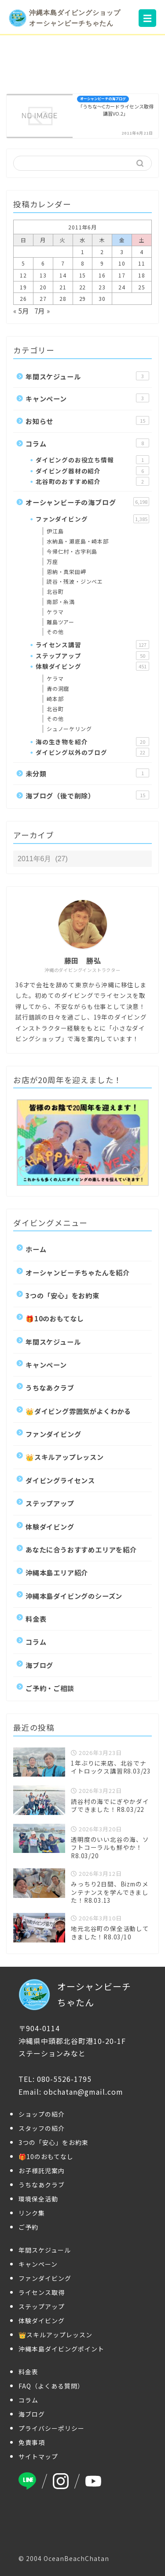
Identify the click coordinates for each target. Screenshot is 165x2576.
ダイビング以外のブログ (92, 752)
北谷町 (55, 591)
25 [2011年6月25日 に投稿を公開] (141, 287)
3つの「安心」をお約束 (62, 1295)
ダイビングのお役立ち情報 (92, 459)
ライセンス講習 (92, 644)
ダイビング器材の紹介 (92, 470)
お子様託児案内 (41, 2170)
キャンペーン (87, 398)
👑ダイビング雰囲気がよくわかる (78, 1411)
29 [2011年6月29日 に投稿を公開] (82, 298)
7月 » (42, 310)
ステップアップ (92, 655)
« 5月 (21, 310)
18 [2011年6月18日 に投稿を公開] (141, 275)
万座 (52, 561)
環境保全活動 (38, 2198)
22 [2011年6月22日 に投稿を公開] (82, 287)
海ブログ (39, 1665)
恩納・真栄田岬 (66, 571)
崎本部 (55, 698)
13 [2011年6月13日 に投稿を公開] (43, 275)
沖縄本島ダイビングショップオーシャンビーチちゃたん (65, 18)
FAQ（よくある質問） (51, 2385)
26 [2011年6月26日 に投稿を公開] (23, 298)
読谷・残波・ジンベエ (75, 581)
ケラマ (55, 611)
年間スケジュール (87, 376)
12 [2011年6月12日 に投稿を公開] (23, 275)
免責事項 (31, 2442)
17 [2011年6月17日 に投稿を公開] (121, 275)
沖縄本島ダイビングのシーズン (74, 1596)
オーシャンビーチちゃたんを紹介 (78, 1272)
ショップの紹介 (41, 2114)
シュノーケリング (69, 728)
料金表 (36, 1619)
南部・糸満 (61, 601)
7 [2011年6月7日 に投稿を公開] (63, 263)
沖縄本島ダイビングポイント (61, 2348)
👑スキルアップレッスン (65, 1457)
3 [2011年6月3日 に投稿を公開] (122, 251)
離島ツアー (60, 622)
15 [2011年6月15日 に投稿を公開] (82, 275)
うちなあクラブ (50, 1387)
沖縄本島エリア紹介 (57, 1572)
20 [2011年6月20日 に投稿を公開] (43, 287)
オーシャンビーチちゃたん (74, 1994)
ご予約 (28, 2227)
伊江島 (55, 531)
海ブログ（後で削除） (87, 795)
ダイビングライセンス (60, 1480)
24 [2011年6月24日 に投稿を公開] (121, 287)
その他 (55, 631)
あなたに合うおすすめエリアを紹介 (81, 1549)
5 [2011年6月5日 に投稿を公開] (23, 263)
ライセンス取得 (41, 2292)
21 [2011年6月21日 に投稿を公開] (62, 287)
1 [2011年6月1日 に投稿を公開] (82, 251)
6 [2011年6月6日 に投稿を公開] (43, 263)
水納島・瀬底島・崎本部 (78, 541)
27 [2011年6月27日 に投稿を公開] (43, 298)
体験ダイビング (92, 666)
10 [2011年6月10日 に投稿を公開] (121, 263)
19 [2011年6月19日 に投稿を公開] (23, 287)
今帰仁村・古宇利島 (72, 551)
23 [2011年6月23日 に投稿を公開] (102, 287)
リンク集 (31, 2213)
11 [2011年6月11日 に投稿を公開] (141, 263)
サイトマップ (38, 2456)
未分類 (87, 773)
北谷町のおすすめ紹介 (92, 481)
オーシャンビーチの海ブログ (87, 502)
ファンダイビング (92, 518)
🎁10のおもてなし (55, 1318)
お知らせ (87, 421)
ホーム (36, 1249)
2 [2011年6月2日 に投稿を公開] (102, 251)
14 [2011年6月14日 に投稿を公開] (62, 275)
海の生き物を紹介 (92, 741)
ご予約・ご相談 (50, 1688)
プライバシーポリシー (51, 2428)
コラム (87, 443)
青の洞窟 (58, 688)
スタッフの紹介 (41, 2128)
